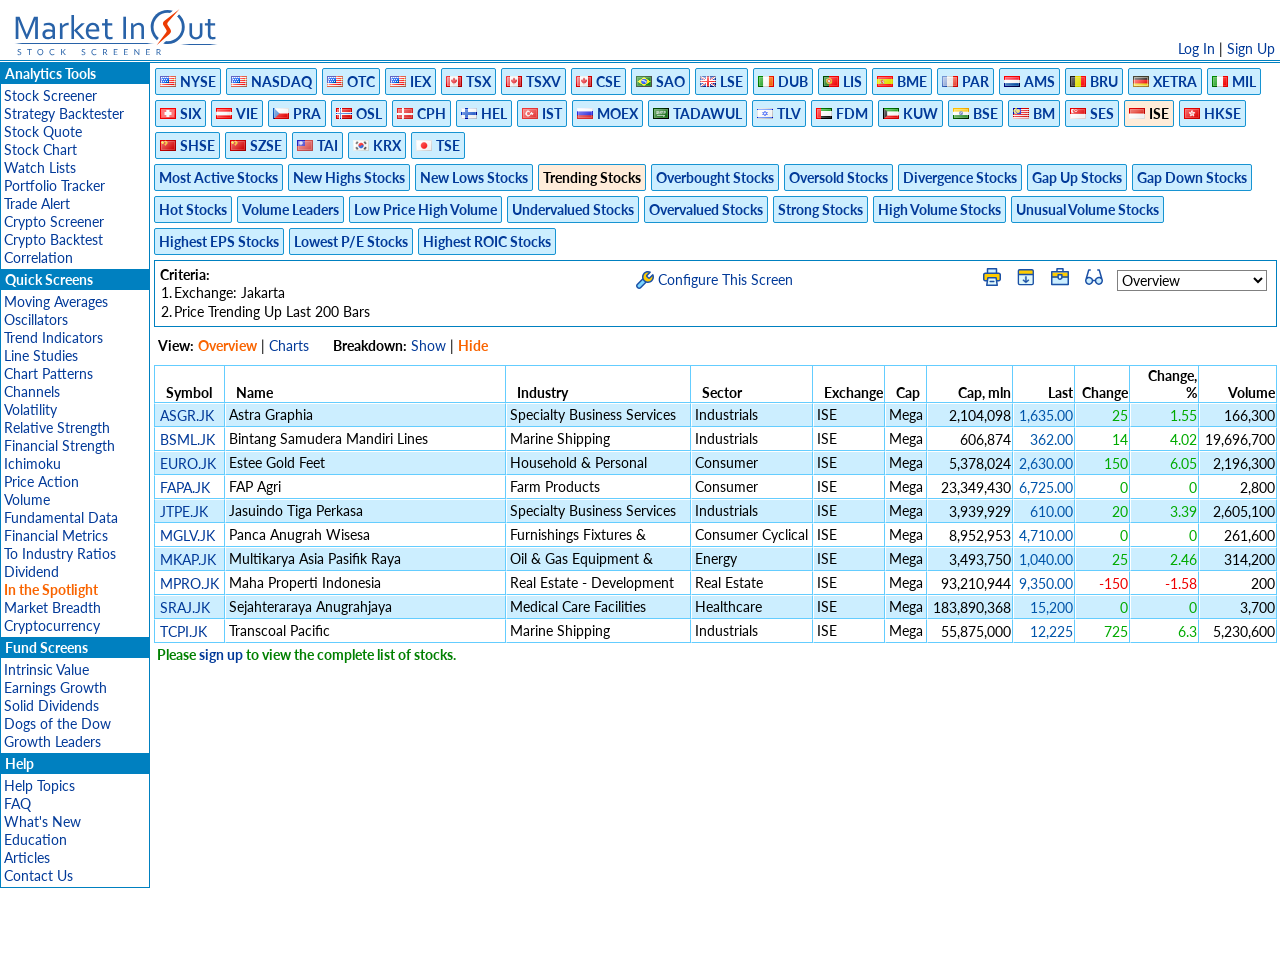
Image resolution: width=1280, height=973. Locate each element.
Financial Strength (59, 445)
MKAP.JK (188, 559)
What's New (42, 821)
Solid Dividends (51, 705)
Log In (1196, 48)
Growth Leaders (52, 741)
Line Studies (41, 355)
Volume (27, 499)
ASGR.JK (187, 415)
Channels (32, 391)
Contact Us (38, 875)
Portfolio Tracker (54, 185)
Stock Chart (40, 149)
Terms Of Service (605, 947)
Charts (289, 345)
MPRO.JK (189, 583)
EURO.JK (188, 463)
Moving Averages (56, 301)
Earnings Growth (55, 687)
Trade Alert (37, 203)
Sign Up (1251, 48)
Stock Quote (43, 131)
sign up (221, 654)
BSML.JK (187, 439)
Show (428, 345)
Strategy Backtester (64, 113)
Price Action (41, 481)
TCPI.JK (183, 631)
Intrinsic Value (46, 669)
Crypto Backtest (53, 239)
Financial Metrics (56, 535)
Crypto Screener (54, 221)
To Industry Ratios (60, 553)
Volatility (30, 409)
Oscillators (36, 319)
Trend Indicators (53, 337)
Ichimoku (32, 463)
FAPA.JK (185, 487)
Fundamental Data (61, 517)
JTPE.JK (184, 511)
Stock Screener (50, 95)
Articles (27, 857)
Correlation (38, 257)
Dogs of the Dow (57, 723)
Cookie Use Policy (724, 947)
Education (35, 839)
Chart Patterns (48, 373)
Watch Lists (40, 167)
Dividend (31, 571)
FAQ (17, 803)
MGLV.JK (187, 535)
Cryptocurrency (52, 625)
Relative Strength (57, 427)
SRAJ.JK (185, 607)
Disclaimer (411, 947)
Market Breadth (52, 607)
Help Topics (39, 785)
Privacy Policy (498, 947)
